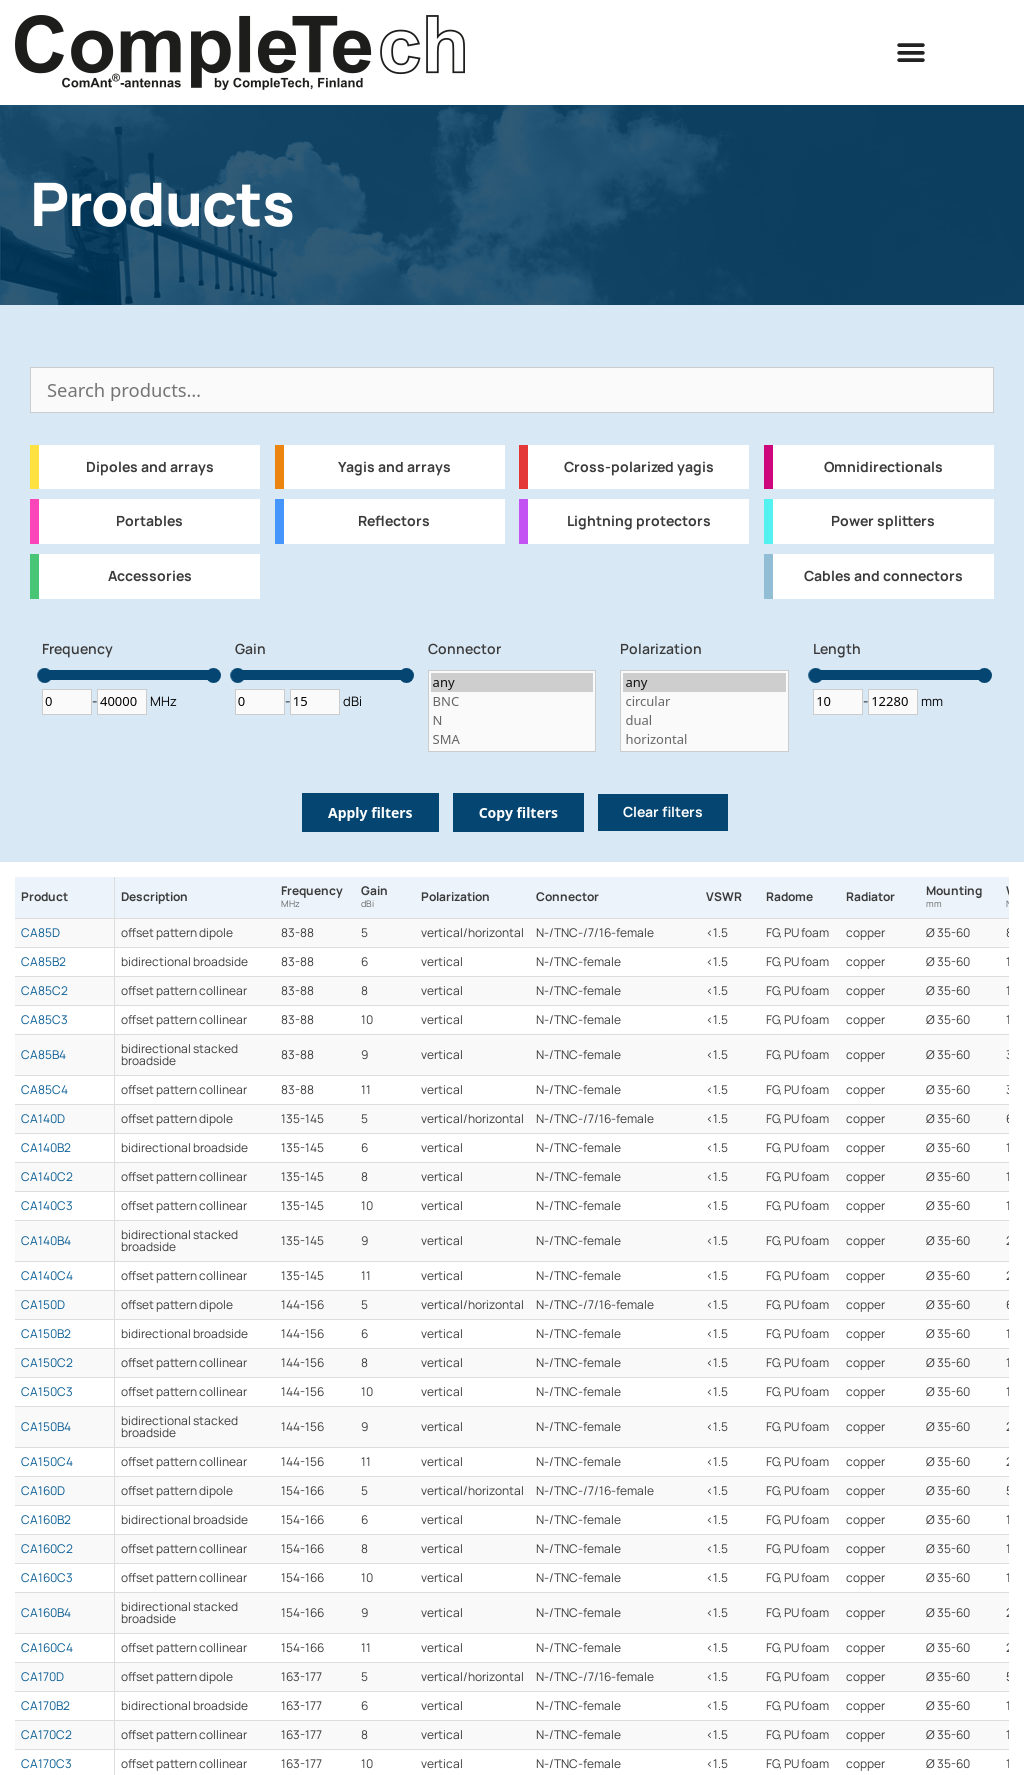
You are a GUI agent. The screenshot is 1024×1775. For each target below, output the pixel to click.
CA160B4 (46, 1613)
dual (704, 720)
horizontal (704, 739)
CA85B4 (43, 1055)
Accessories (150, 576)
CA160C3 (47, 1578)
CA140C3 (47, 1206)
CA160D (43, 1491)
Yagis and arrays (394, 467)
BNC (512, 701)
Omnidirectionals (883, 467)
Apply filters (370, 812)
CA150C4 (47, 1462)
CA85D (40, 933)
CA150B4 (46, 1427)
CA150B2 (46, 1334)
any (512, 682)
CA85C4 (44, 1090)
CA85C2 (44, 991)
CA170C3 (46, 1764)
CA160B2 (46, 1520)
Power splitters (883, 521)
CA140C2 (47, 1177)
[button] (911, 52)
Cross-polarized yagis (639, 467)
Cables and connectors (883, 576)
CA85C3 (44, 1020)
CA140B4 (46, 1241)
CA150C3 (47, 1392)
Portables (149, 521)
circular (704, 701)
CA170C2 (46, 1735)
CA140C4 (47, 1276)
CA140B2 (46, 1148)
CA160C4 (47, 1648)
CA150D (43, 1305)
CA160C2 (47, 1549)
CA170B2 (45, 1706)
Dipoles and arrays (150, 467)
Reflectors (394, 521)
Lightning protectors (639, 521)
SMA (512, 739)
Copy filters (518, 812)
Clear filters (663, 812)
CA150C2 (47, 1363)
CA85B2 (43, 962)
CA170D (42, 1677)
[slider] (44, 675)
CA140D (43, 1119)
